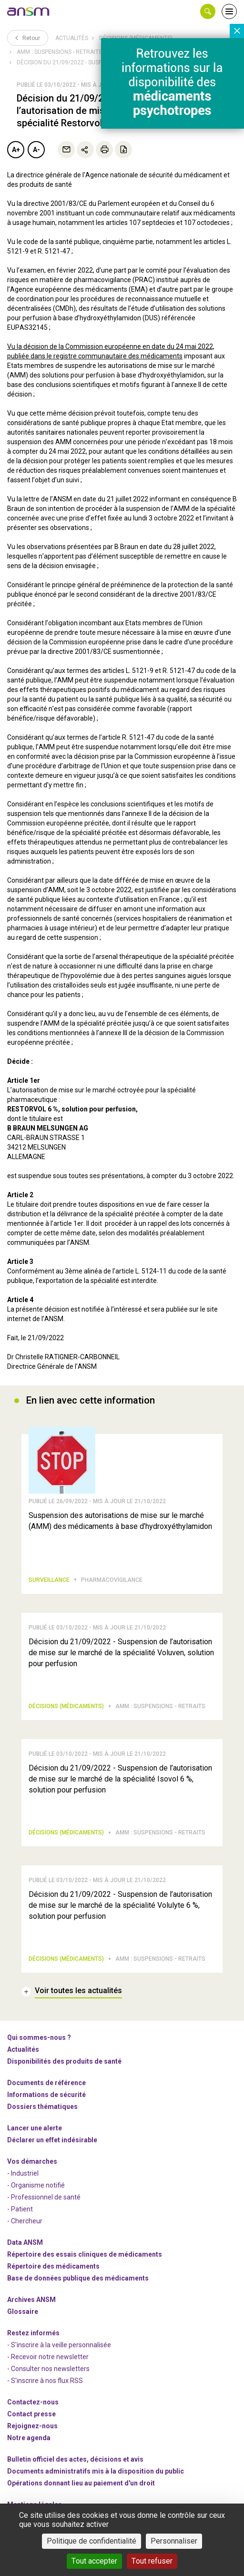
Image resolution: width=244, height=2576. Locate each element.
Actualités (71, 38)
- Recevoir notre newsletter (48, 2357)
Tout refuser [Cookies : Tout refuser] (152, 2561)
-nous (32, 2426)
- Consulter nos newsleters (48, 2368)
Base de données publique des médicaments (78, 2278)
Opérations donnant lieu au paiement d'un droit (81, 2483)
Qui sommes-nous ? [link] (39, 2037)
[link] (28, 11)
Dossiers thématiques (42, 2106)
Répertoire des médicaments (53, 2266)
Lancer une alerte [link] (34, 2128)
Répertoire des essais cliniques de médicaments (84, 2254)
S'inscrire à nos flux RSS (47, 2380)
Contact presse (31, 2414)
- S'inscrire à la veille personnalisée (59, 2345)
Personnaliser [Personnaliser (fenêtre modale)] (174, 2540)
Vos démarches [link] (32, 2161)
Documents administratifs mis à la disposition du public (95, 2471)
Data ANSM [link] (25, 2242)
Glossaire (22, 2311)
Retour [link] (27, 37)
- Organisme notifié (36, 2185)
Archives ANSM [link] (31, 2299)
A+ (16, 149)
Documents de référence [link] (46, 2083)
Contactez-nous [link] (33, 2402)
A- (36, 149)
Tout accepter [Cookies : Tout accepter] (94, 2561)
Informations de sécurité (46, 2094)
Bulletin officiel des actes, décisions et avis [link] (75, 2459)
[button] (207, 11)
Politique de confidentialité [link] (91, 2540)
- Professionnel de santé (44, 2197)
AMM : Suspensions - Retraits (59, 52)
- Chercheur (24, 2221)
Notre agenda (29, 2438)
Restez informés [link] (33, 2333)
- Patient (20, 2209)
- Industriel (23, 2173)
